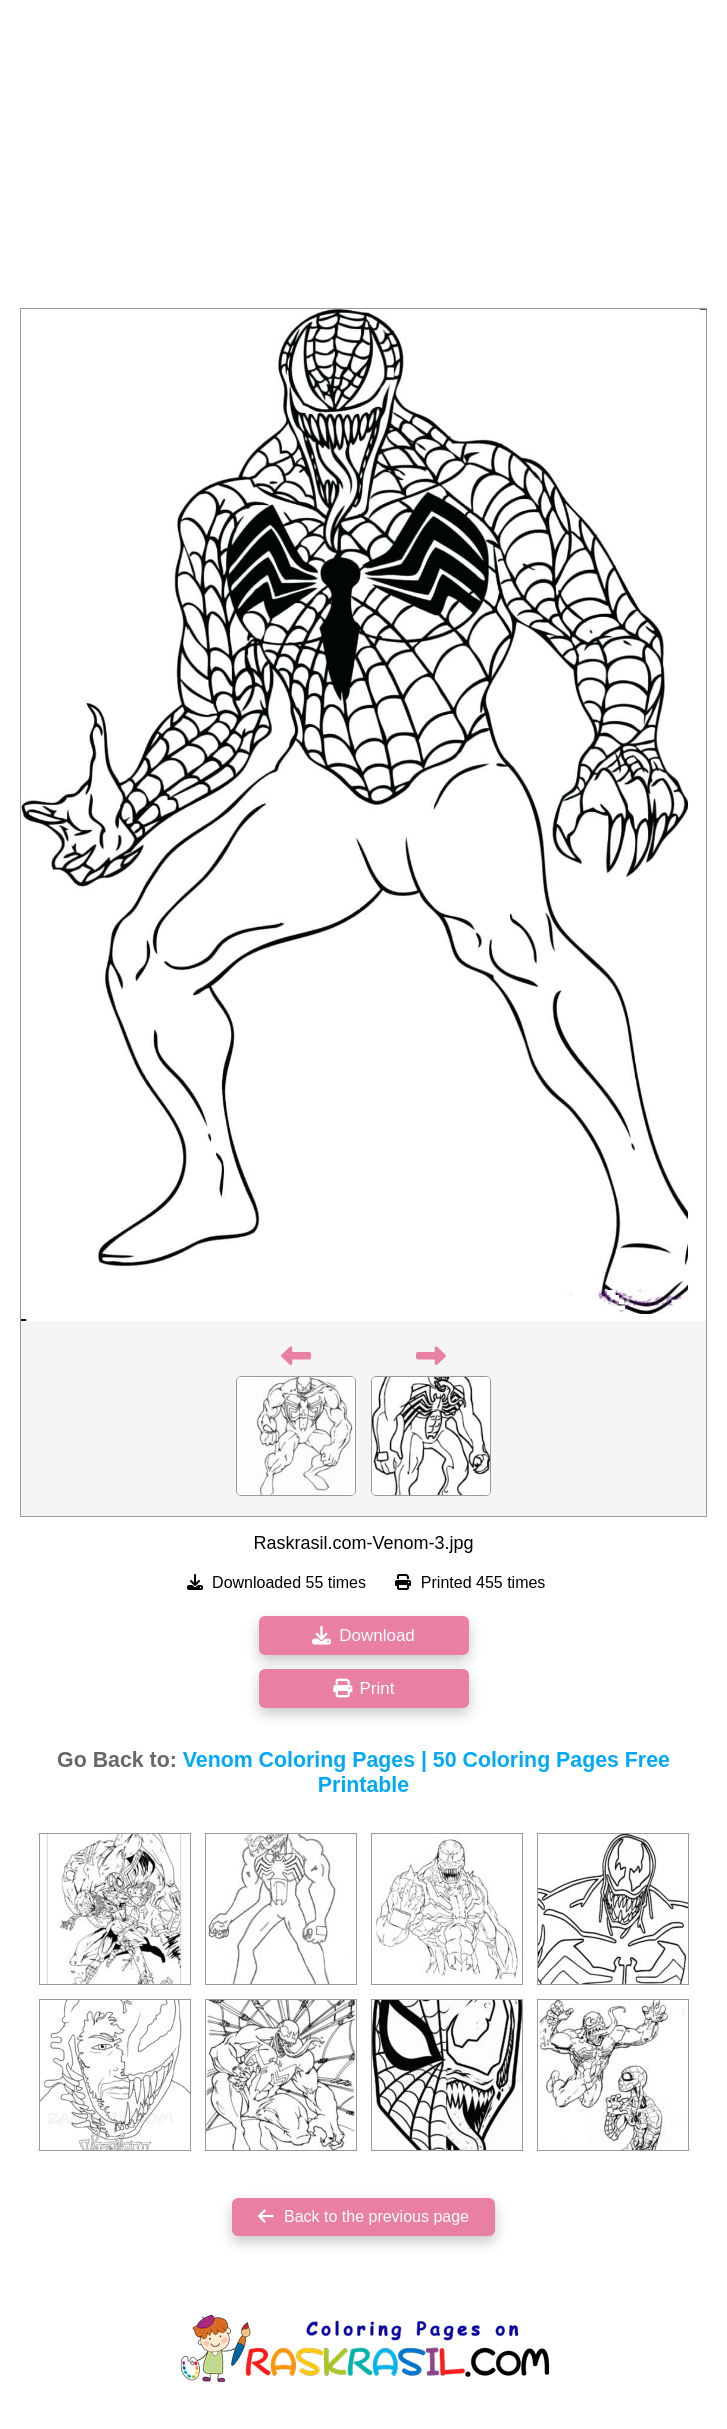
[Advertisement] (363, 160)
